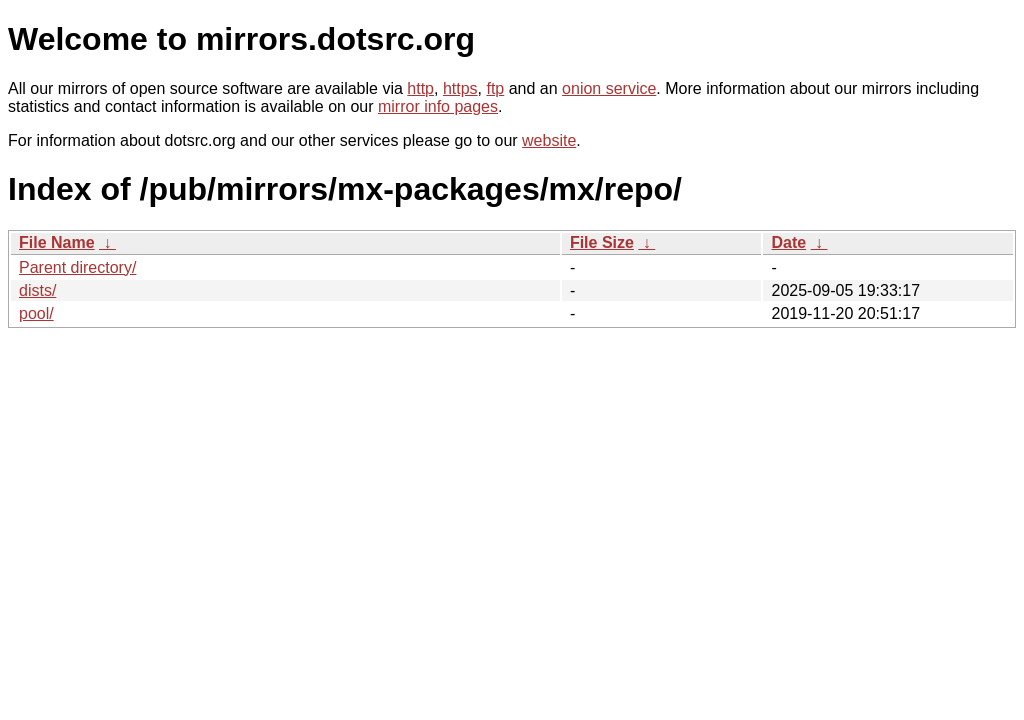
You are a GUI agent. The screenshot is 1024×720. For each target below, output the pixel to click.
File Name (57, 242)
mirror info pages (438, 106)
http (420, 88)
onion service (609, 88)
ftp (495, 88)
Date (788, 242)
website (549, 140)
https (460, 88)
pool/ (36, 313)
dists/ (37, 290)
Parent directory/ (77, 267)
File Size (602, 242)
